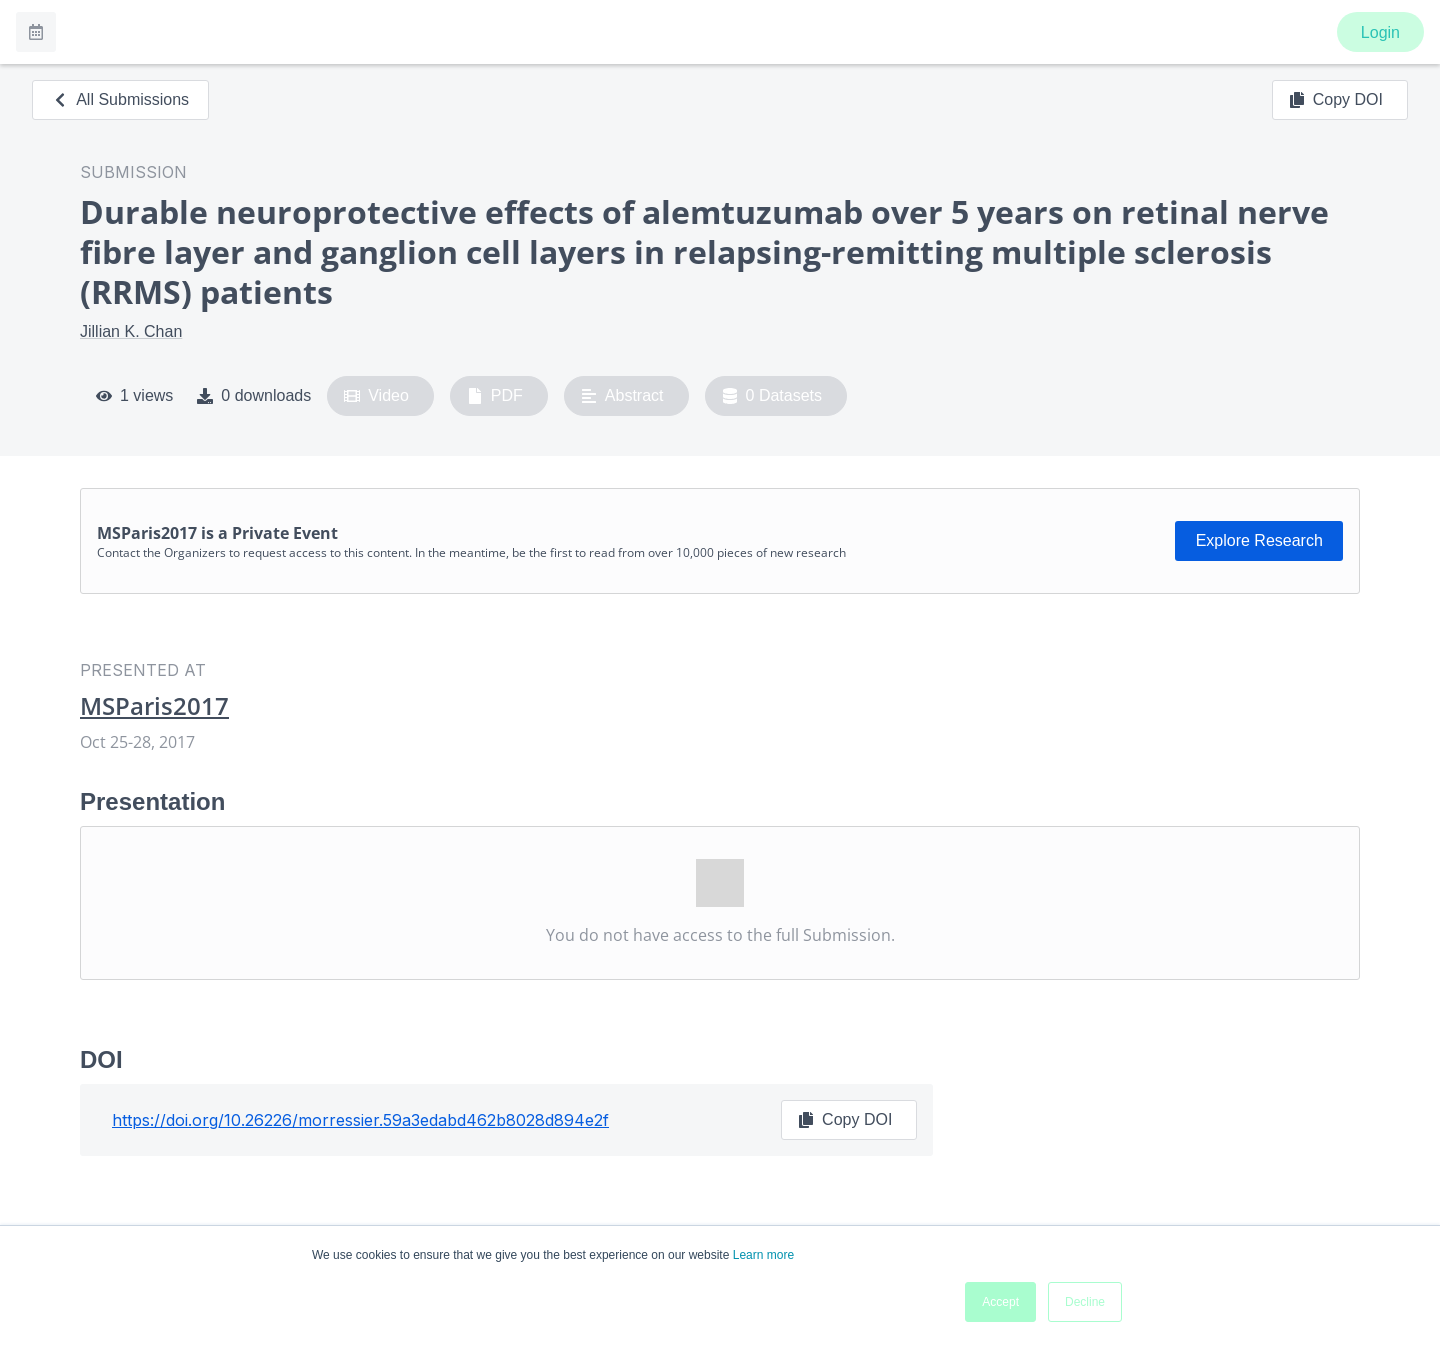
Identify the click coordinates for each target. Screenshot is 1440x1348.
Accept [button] (1000, 1302)
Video (376, 396)
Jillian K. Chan (131, 331)
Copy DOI (1336, 100)
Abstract (622, 396)
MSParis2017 (154, 706)
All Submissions (120, 99)
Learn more (763, 1255)
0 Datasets (772, 396)
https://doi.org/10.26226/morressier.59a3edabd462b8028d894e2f (360, 1120)
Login (1380, 32)
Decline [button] (1085, 1302)
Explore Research (1259, 540)
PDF (495, 396)
